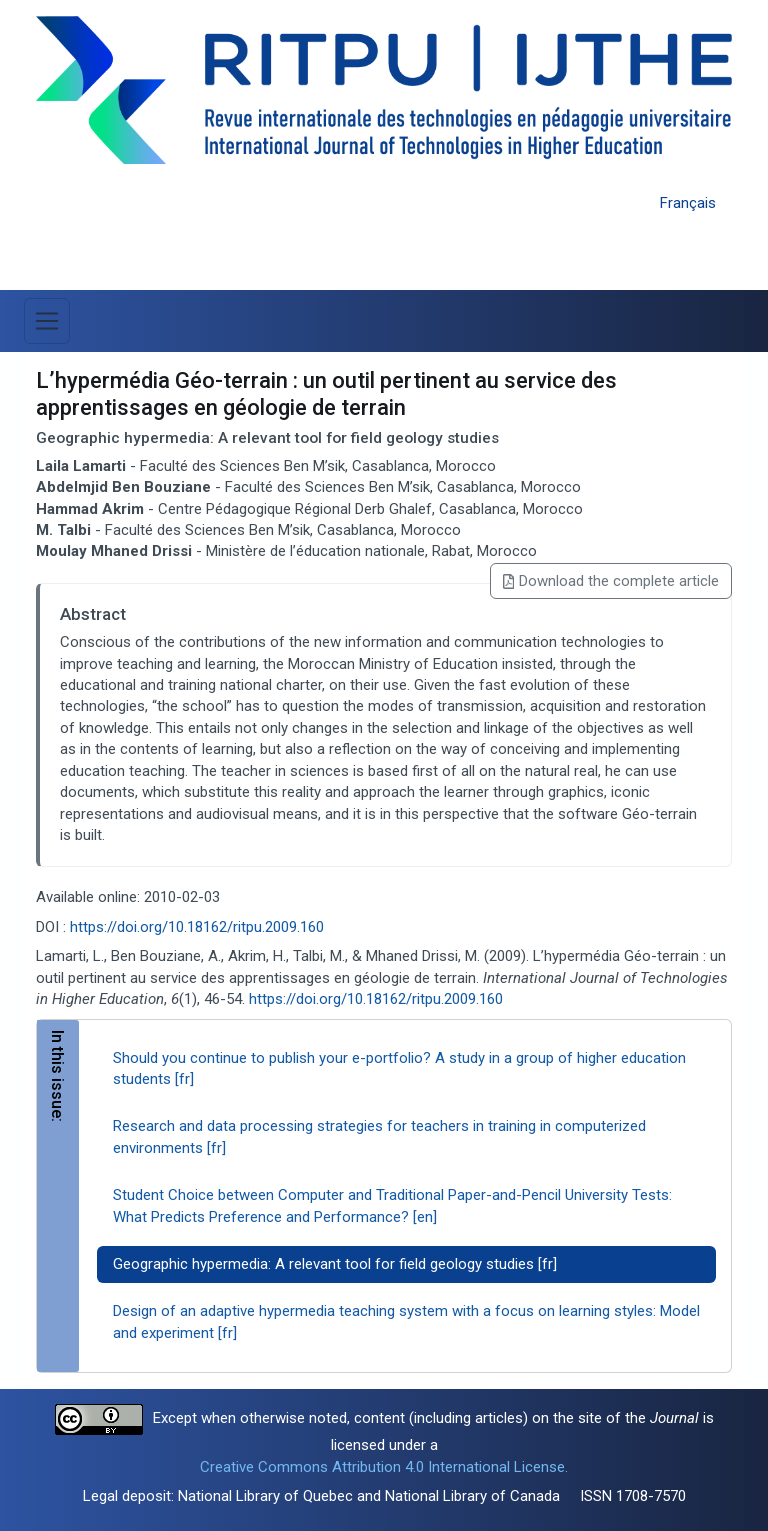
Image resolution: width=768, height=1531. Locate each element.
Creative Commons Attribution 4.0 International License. (384, 1467)
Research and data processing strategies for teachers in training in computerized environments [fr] (379, 1136)
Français (688, 203)
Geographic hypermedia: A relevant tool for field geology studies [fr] (335, 1264)
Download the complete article (611, 581)
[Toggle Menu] (47, 321)
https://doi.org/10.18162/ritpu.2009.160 (197, 927)
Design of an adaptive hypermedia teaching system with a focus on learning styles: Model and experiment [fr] (406, 1321)
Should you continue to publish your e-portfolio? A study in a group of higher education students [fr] (399, 1068)
